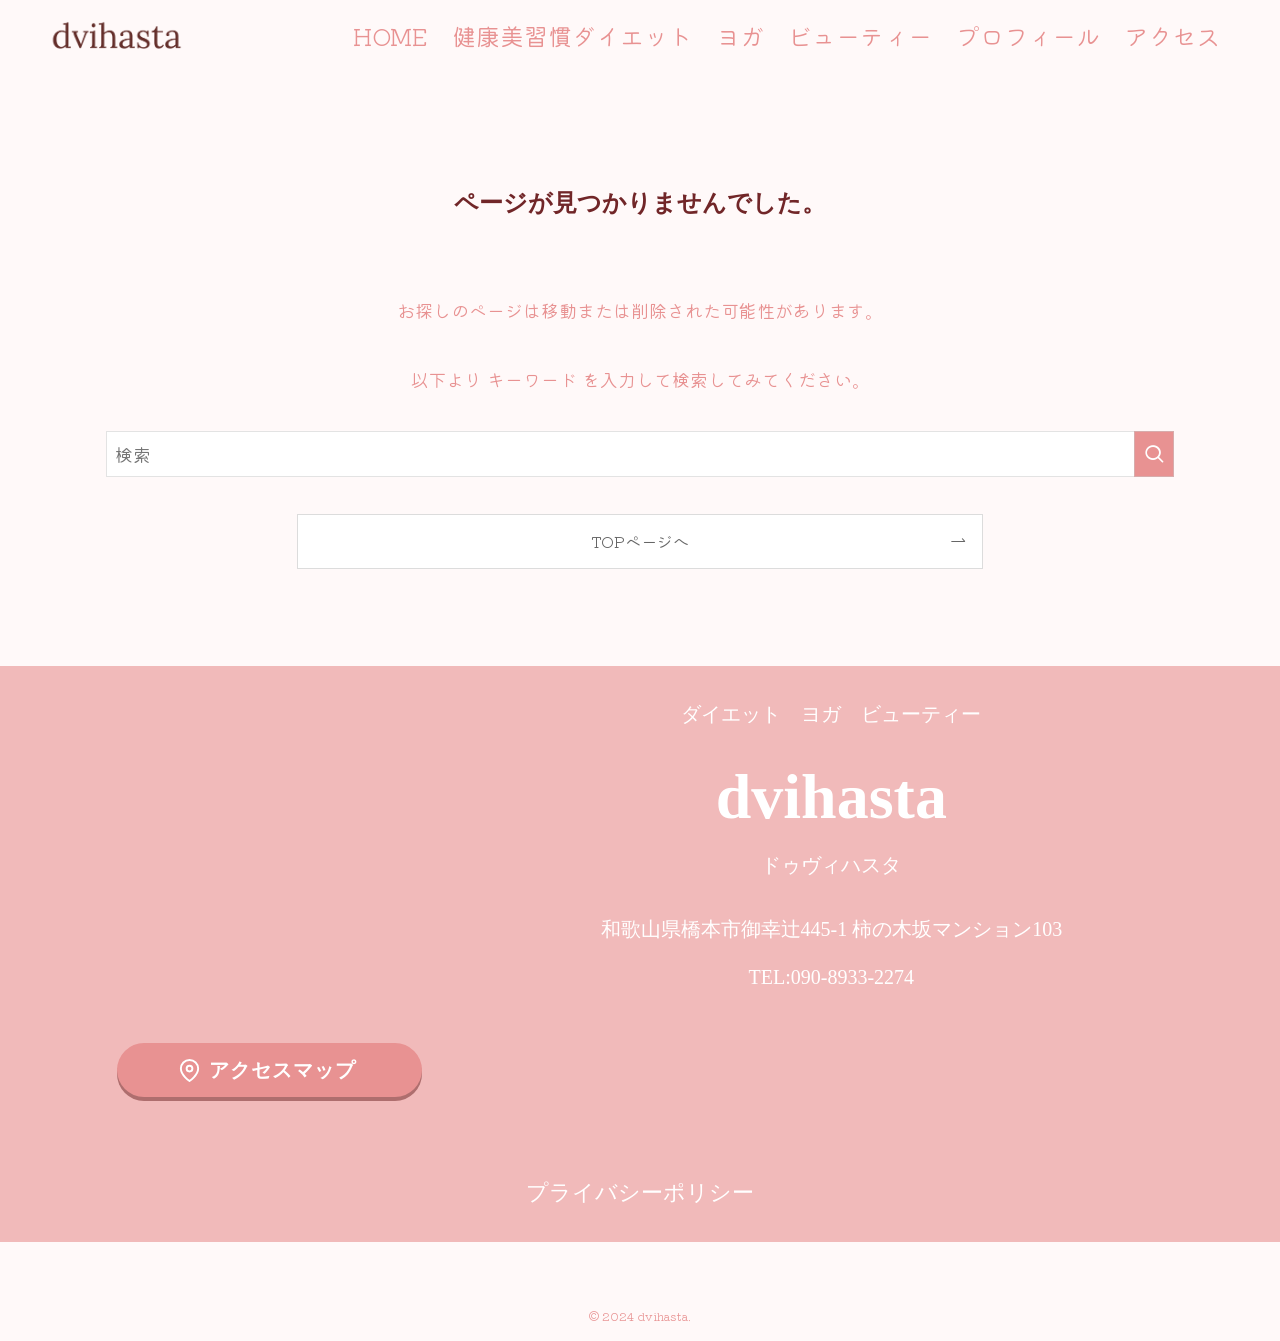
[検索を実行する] (1154, 454)
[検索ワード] (640, 454)
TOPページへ (640, 541)
